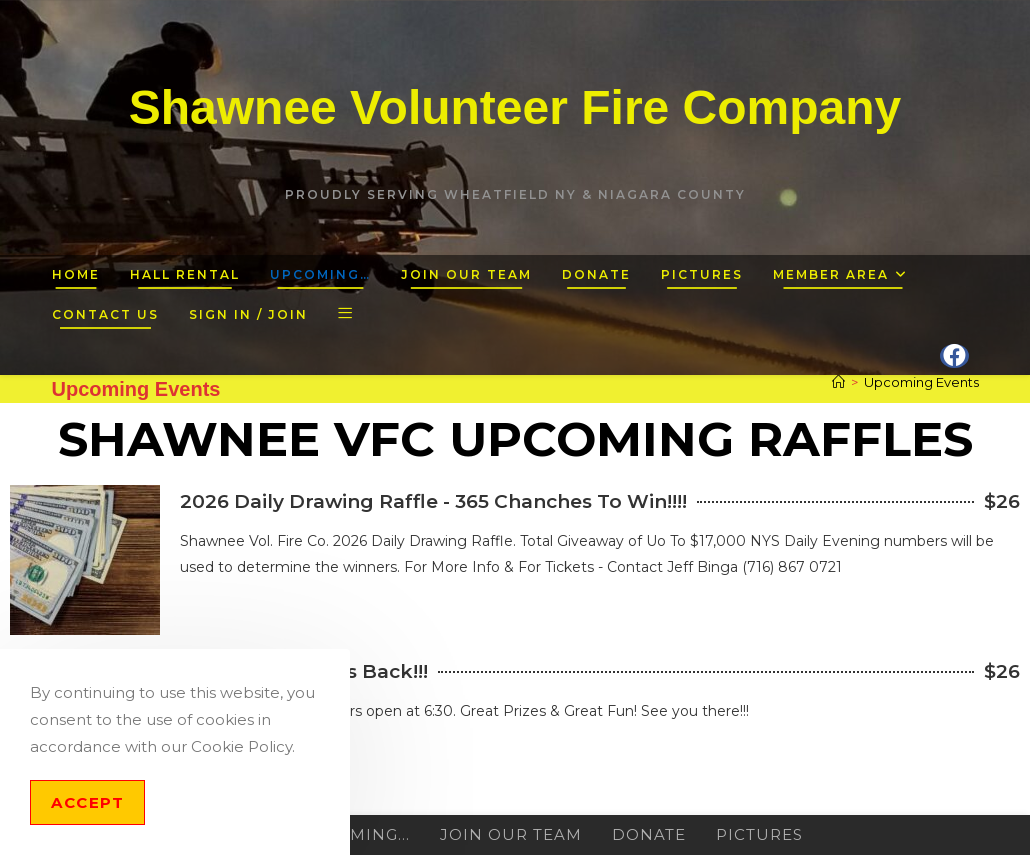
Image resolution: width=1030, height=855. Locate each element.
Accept (87, 802)
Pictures (759, 834)
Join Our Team (511, 834)
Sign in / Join (248, 314)
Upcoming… (354, 834)
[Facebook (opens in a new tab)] (954, 356)
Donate (649, 834)
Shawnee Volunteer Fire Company (515, 107)
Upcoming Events (921, 382)
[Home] (838, 382)
